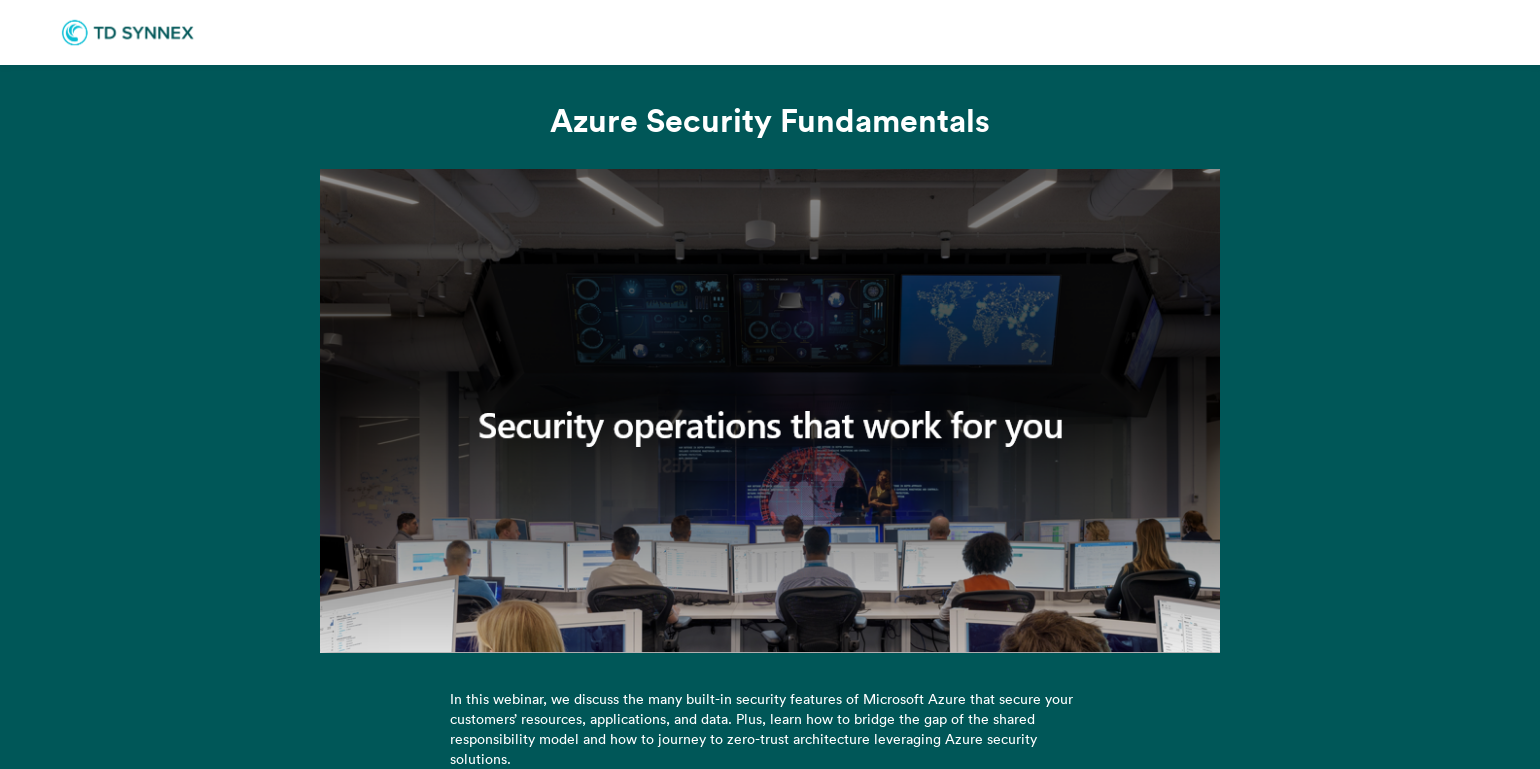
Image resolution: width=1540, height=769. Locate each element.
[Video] (770, 411)
